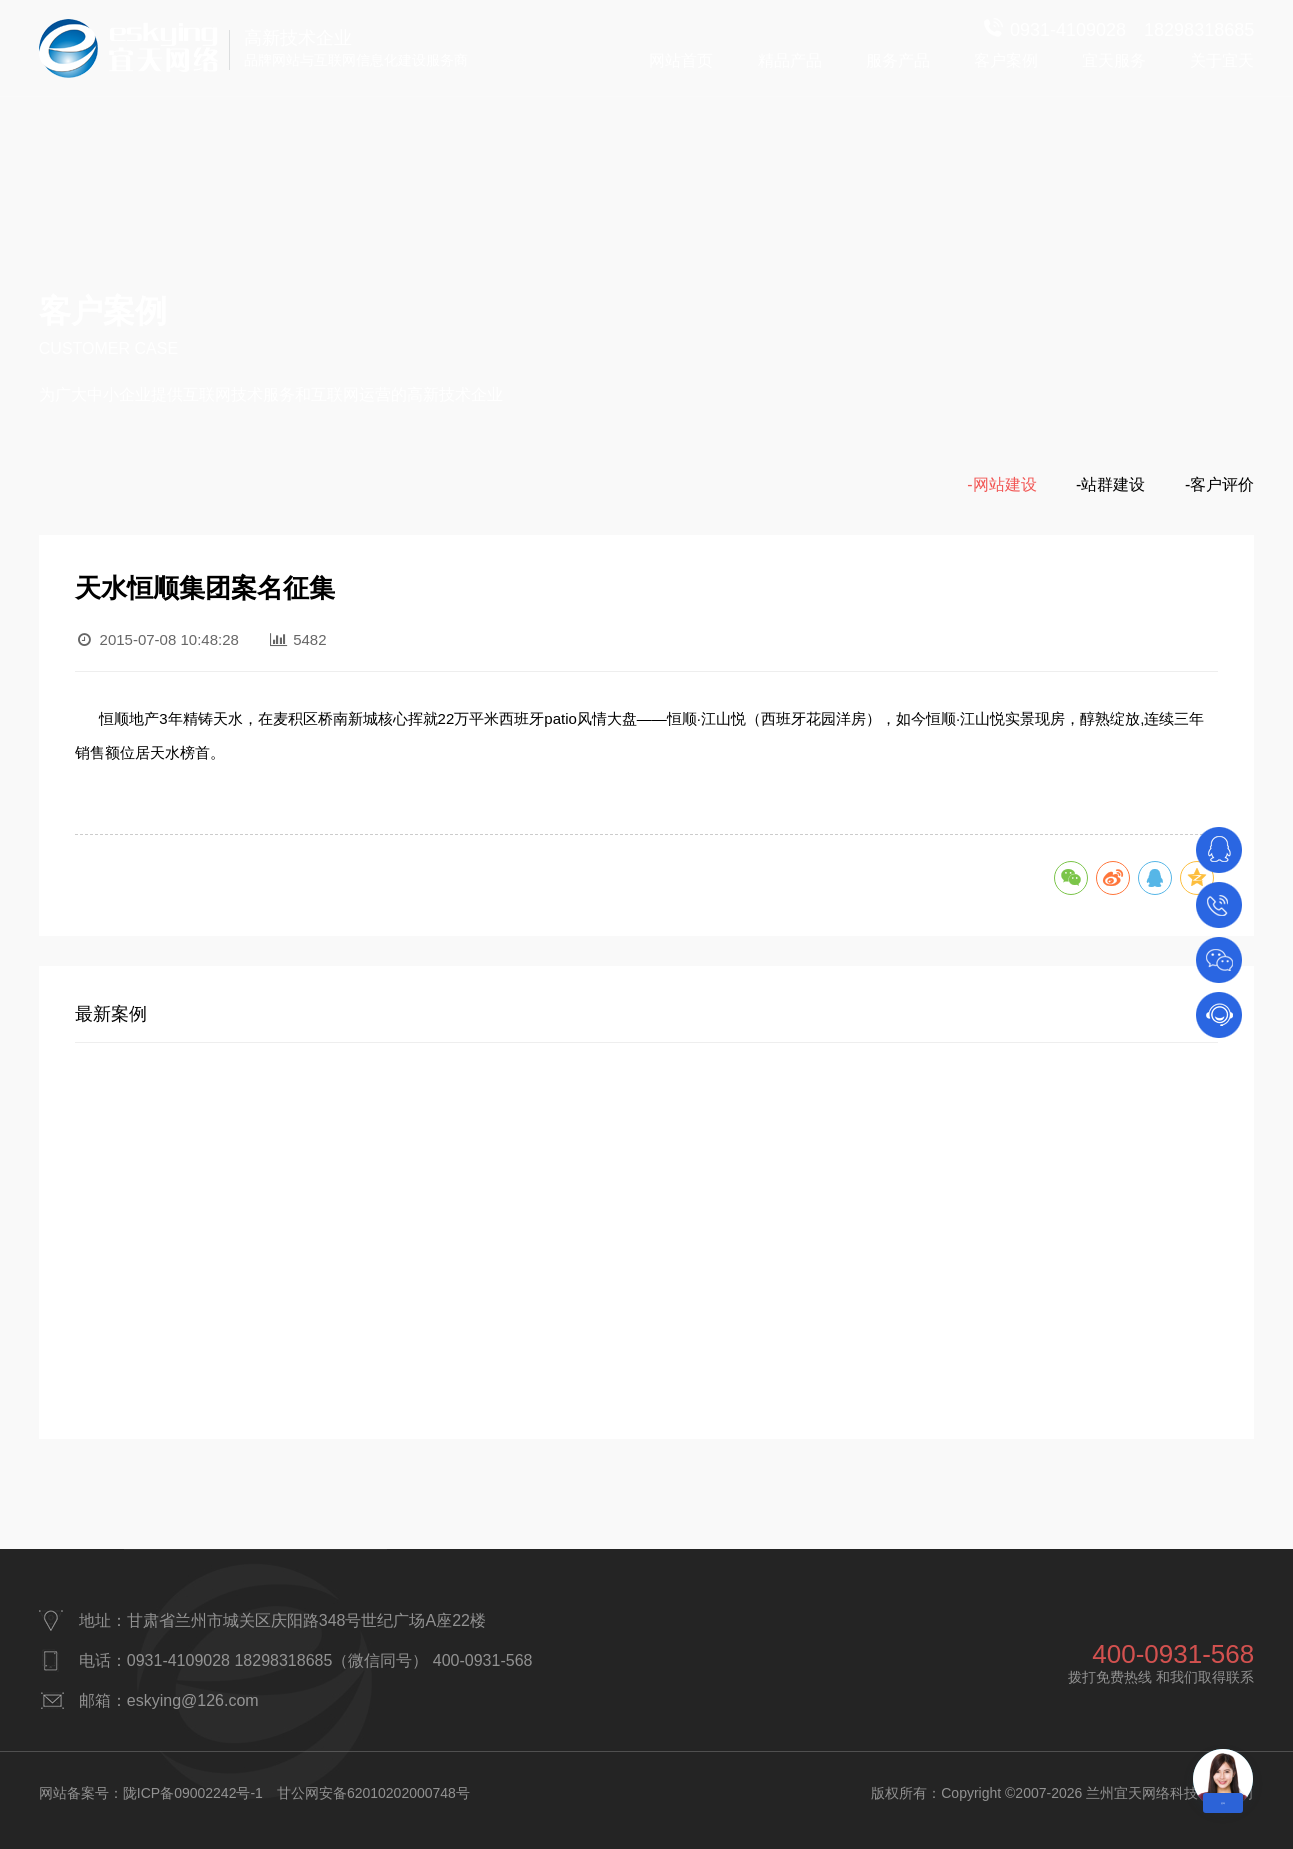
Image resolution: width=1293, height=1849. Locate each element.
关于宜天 (1222, 60)
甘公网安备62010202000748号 (373, 1793)
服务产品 (898, 60)
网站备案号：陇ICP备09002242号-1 (151, 1793)
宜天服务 (1114, 60)
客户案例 (1006, 60)
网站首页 (681, 60)
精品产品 (790, 60)
